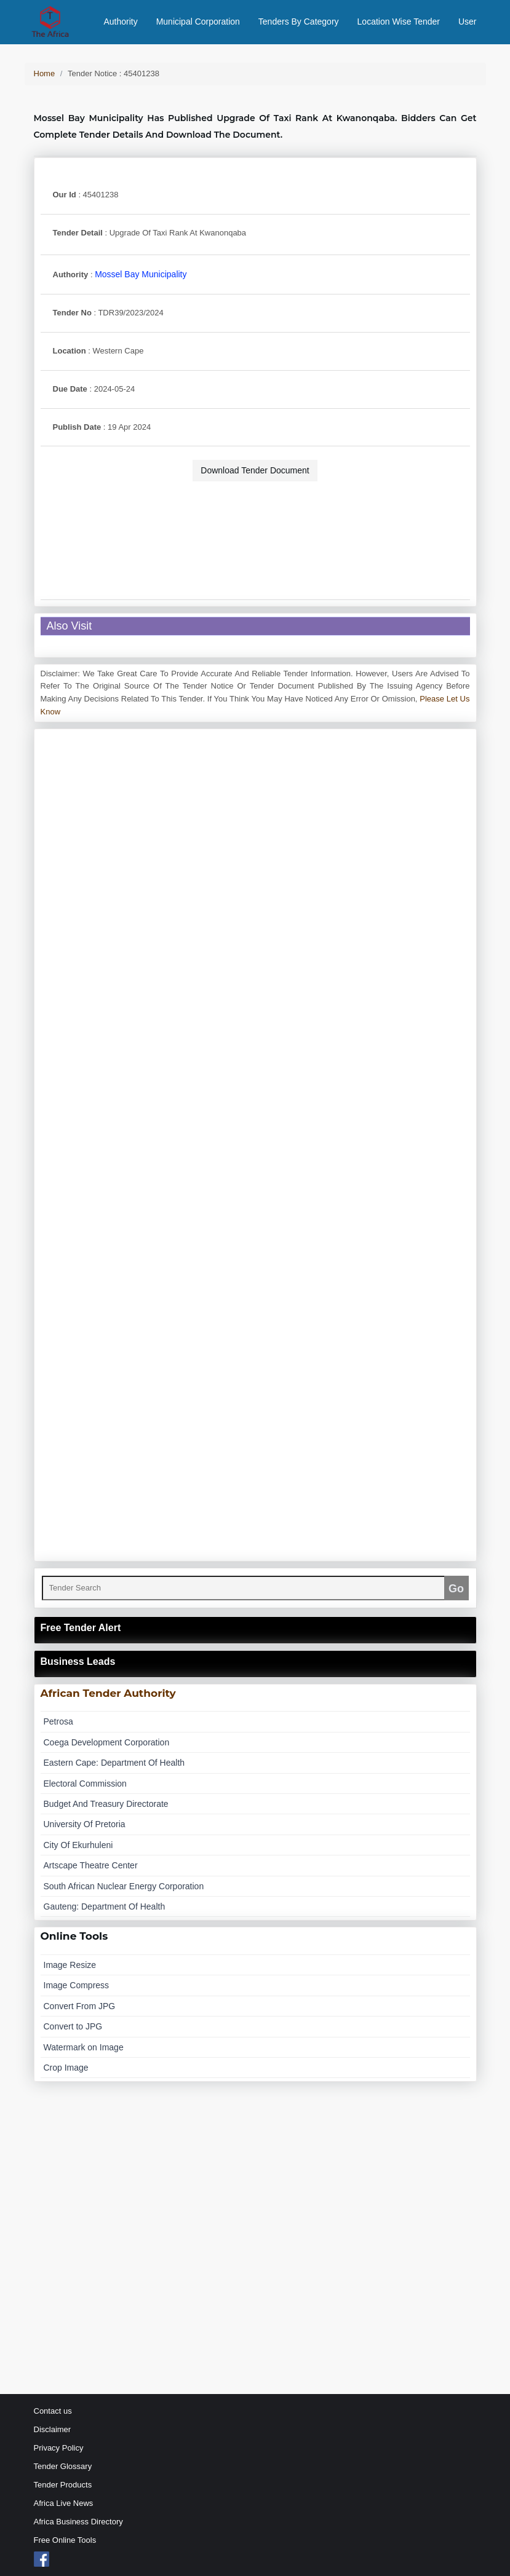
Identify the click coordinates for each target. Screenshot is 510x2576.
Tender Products (63, 2484)
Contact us (53, 2411)
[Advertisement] (255, 523)
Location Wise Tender (398, 21)
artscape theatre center (91, 1865)
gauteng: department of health (104, 1906)
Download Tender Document (255, 470)
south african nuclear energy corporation (124, 1886)
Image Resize (70, 1965)
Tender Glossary (63, 2466)
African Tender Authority (108, 1693)
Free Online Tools (65, 2540)
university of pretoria (85, 1824)
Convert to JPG (73, 2026)
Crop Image (66, 2067)
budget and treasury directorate (106, 1804)
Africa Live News (64, 2503)
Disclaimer (52, 2429)
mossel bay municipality (140, 274)
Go (456, 1588)
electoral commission (85, 1783)
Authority (120, 21)
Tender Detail (78, 232)
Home (44, 73)
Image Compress (77, 1985)
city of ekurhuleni (78, 1845)
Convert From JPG (80, 2006)
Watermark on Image (84, 2047)
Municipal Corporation (198, 21)
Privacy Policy (59, 2447)
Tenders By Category (298, 21)
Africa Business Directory (78, 2521)
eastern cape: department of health (114, 1763)
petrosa (58, 1721)
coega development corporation (107, 1742)
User (467, 21)
